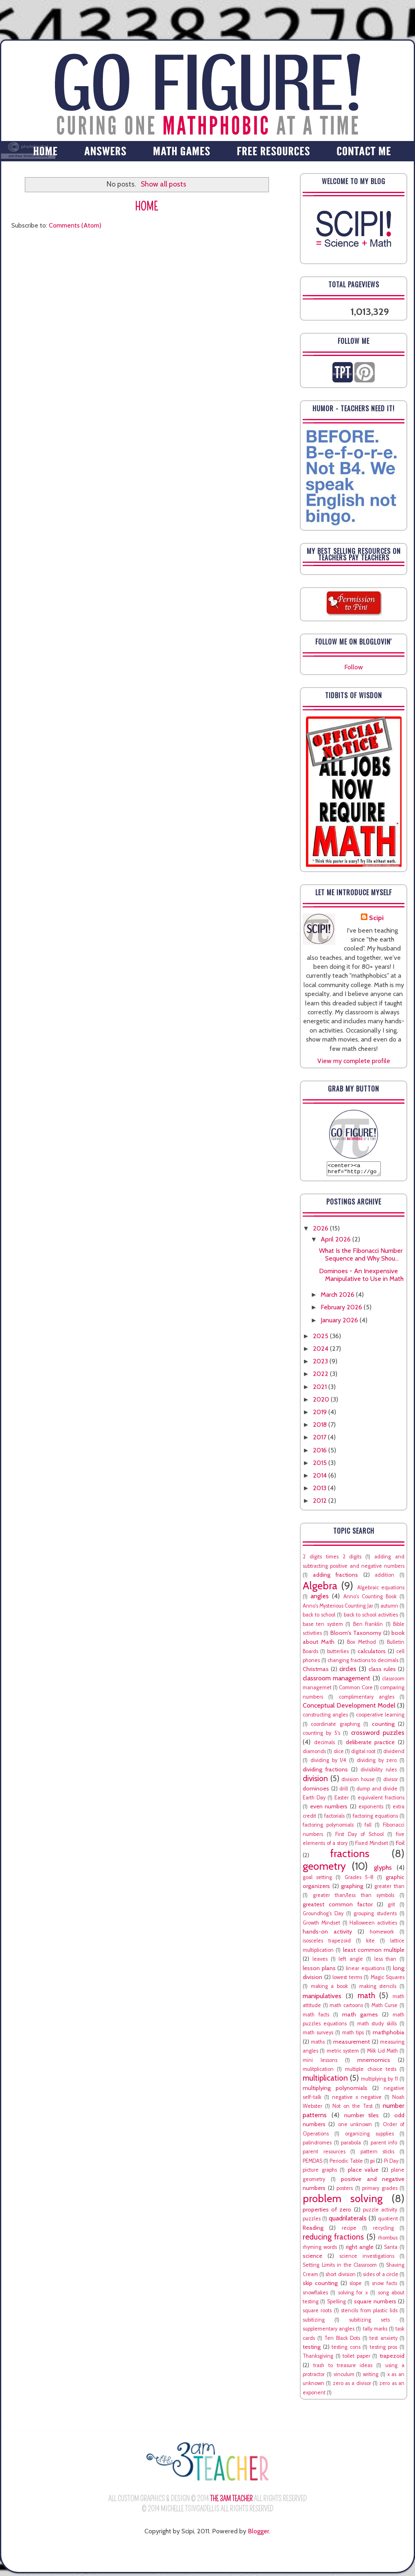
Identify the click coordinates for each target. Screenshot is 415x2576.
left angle (351, 1961)
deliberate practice (370, 1744)
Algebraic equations (380, 1590)
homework (382, 1934)
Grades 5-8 (359, 1880)
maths (318, 2044)
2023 (321, 1363)
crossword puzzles (377, 1735)
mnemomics (373, 2062)
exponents (370, 1809)
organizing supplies (369, 2136)
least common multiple (374, 1952)
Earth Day (314, 1800)
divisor (390, 1782)
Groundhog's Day (323, 1916)
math (366, 1998)
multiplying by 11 (379, 2081)
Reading (313, 2230)
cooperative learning (380, 1717)
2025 (321, 1338)
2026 (321, 1231)
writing (370, 2377)
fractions (349, 1855)
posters (344, 2191)
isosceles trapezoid (327, 1943)
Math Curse (384, 2008)
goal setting (317, 1880)
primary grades (380, 2191)
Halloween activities (373, 1925)
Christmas (316, 1671)
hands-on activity (327, 1934)
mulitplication (318, 2071)
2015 (320, 1465)
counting (383, 1726)
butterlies (338, 1654)
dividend (393, 1754)
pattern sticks (377, 2154)
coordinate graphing (335, 1726)
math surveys (318, 2035)
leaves (320, 1961)
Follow (353, 667)
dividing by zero (377, 1763)
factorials (334, 1818)
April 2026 (336, 1242)
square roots (317, 2313)
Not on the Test (352, 2108)
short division (340, 2277)
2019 (320, 1414)
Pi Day (391, 2163)
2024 (321, 1351)
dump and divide (377, 1791)
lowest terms (347, 1980)
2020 (322, 1402)
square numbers (375, 2303)
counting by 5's (321, 1735)
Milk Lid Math (382, 2053)
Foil (400, 1845)
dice (339, 1754)
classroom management (336, 1680)
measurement (351, 2044)
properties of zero (327, 2212)
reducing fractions (333, 2239)
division (315, 1781)
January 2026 (340, 1322)
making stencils (378, 1989)
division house (358, 1782)
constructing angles (325, 1717)
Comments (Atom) (75, 225)
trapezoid (392, 2358)
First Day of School (359, 1837)
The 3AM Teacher (231, 2501)
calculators (372, 1653)
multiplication (325, 2080)
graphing (352, 1888)
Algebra (320, 1588)
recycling (383, 2230)
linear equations (365, 1971)
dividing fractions (325, 1771)
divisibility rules (378, 1772)
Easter (341, 1800)
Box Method (361, 1644)
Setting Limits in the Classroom (340, 2267)
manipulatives (322, 1998)
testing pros (384, 2349)
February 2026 (342, 1309)
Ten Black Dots (342, 2340)
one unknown (355, 2127)
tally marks (375, 2331)
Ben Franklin (368, 1626)
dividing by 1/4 (328, 1763)
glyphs (383, 1870)
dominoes (316, 1791)
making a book (329, 1989)
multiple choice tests (370, 2071)
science (312, 2258)
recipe (349, 2230)
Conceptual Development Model (349, 1708)
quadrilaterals (348, 2220)
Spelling (336, 2304)
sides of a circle (380, 2277)
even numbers (329, 1808)
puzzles (312, 2221)
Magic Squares (388, 1980)
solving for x (353, 2295)
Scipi (376, 918)
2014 (320, 1478)
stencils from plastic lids (369, 2313)
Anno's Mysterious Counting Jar (338, 1608)
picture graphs (320, 2172)
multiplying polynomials (335, 2090)
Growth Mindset (321, 1925)
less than (385, 1961)
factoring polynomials (328, 1827)
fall (368, 1827)
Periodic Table (346, 2163)
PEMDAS (312, 2163)
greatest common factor (338, 1906)
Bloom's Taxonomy (355, 1635)
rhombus (388, 2240)
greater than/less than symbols (354, 1898)
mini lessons (320, 2062)
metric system (343, 2053)
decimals (324, 1745)
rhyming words (320, 2249)
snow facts (384, 2286)
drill (343, 1791)
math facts (316, 2017)
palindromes (317, 2145)
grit (391, 1907)
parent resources (324, 2154)
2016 (320, 1452)
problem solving (342, 2200)
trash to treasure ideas (343, 2368)
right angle (360, 2249)
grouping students (375, 1916)
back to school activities (371, 1617)
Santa (391, 2249)
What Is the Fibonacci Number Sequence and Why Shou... (361, 1257)
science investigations (366, 2258)
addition (384, 1577)
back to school (319, 1617)
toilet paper (356, 2358)
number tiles (361, 2117)
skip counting (320, 2285)
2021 (320, 1389)
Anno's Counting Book (370, 1599)
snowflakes (315, 2295)
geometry (324, 1868)
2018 (320, 1427)
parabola (351, 2145)
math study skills (377, 2026)
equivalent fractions (381, 1800)
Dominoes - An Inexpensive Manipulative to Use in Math (361, 1277)
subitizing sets (369, 2322)
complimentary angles (366, 1699)
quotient (388, 2221)
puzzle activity (380, 2212)
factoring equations (375, 1818)
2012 (320, 1503)
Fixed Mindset (371, 1845)
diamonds (314, 1754)
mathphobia (388, 2034)
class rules (382, 1671)
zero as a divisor (352, 2386)
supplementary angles (328, 2331)
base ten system (323, 1626)
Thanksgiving (318, 2358)
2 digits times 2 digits (332, 1559)
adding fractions (335, 1577)
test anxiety (383, 2340)
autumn (389, 1608)
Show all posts (163, 184)
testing (312, 2349)
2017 (320, 1439)
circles (347, 1671)
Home (146, 206)
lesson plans (319, 1970)
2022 (321, 1376)
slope (355, 2286)
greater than (389, 1889)
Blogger (258, 2533)
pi (372, 2163)
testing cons (346, 2349)
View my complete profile (353, 1061)
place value (363, 2172)
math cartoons (346, 2008)
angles (319, 1598)
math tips (353, 2035)
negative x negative (357, 2099)
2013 (320, 1490)
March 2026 (338, 1297)
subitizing (314, 2322)
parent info (384, 2145)
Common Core (355, 1690)
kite (370, 1943)
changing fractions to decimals (363, 1663)
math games (360, 2016)
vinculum (344, 2377)
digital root (363, 1754)
